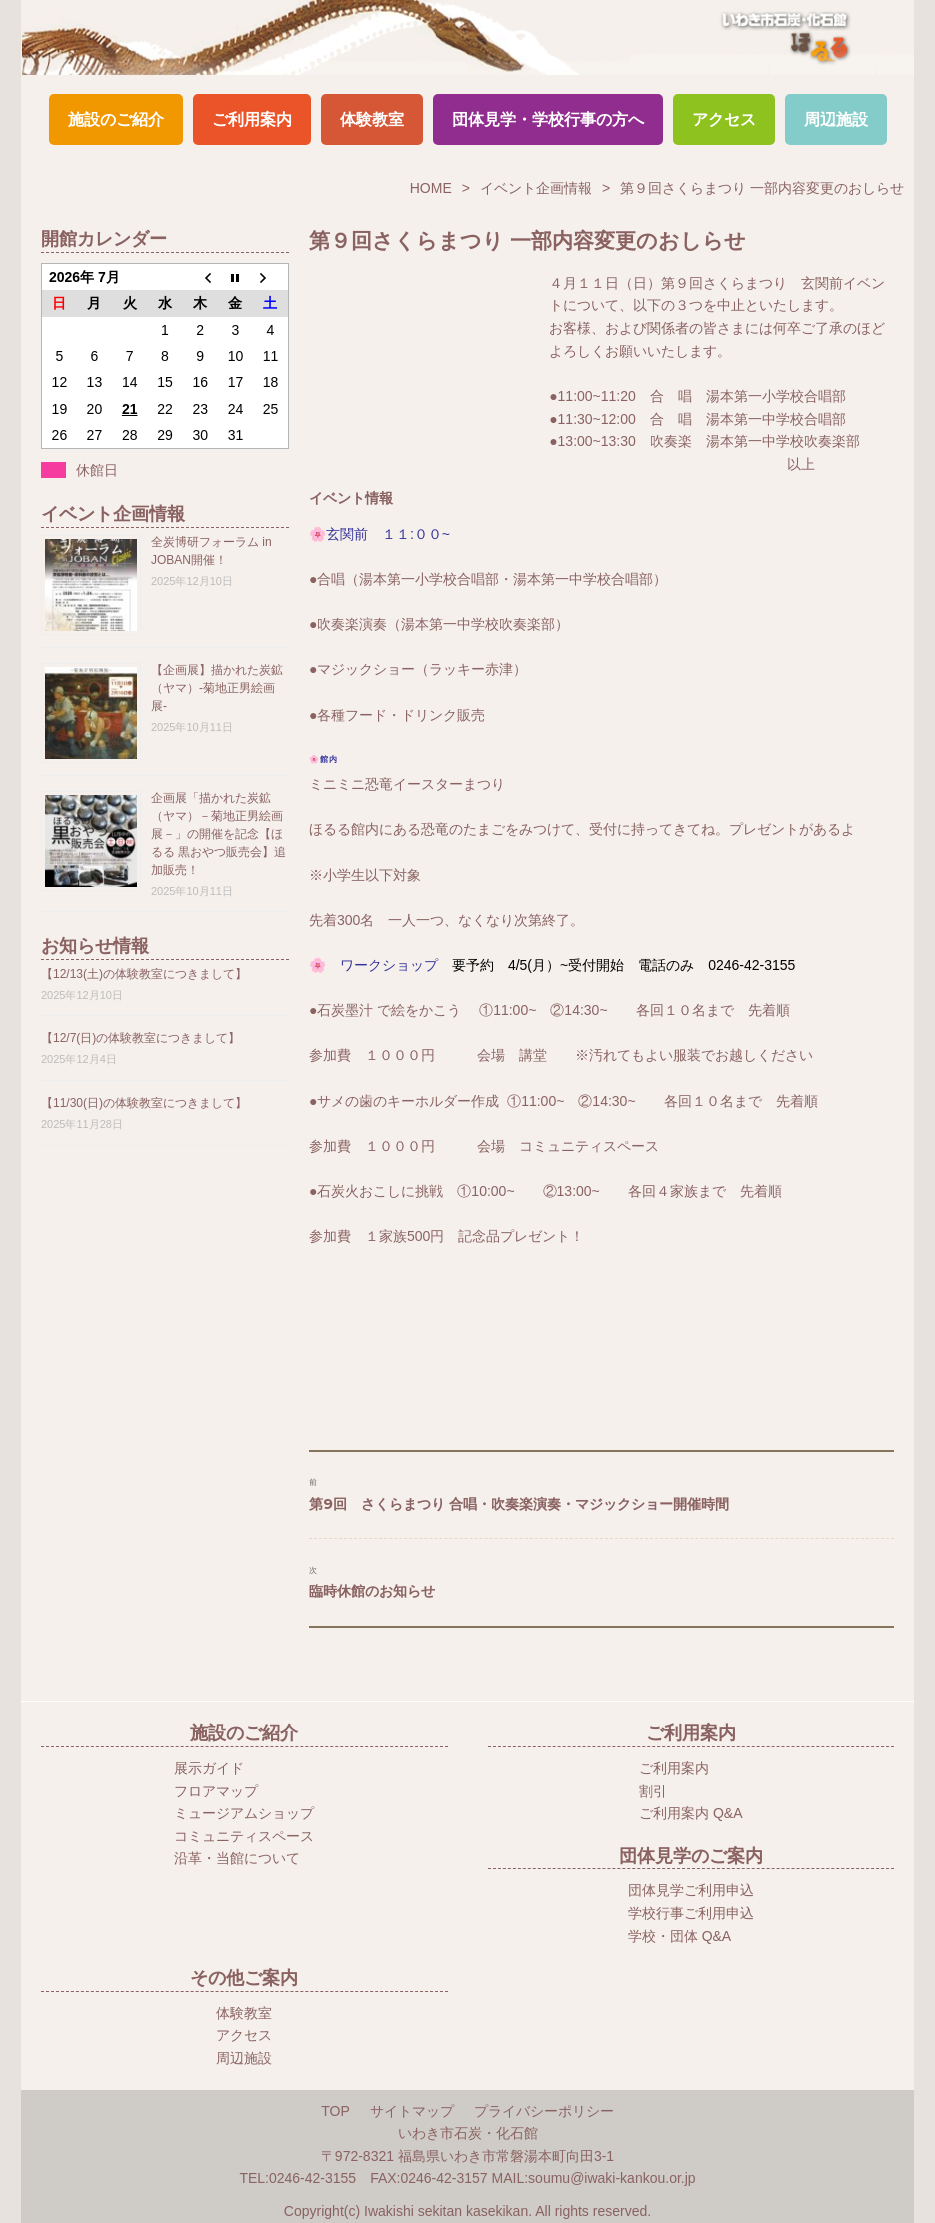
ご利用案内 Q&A (690, 1813)
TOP (335, 2111)
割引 (653, 1791)
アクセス (724, 119)
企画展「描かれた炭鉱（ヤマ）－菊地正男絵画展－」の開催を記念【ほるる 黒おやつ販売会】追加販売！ (218, 834)
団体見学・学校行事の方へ (548, 119)
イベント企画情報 (536, 188)
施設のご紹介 (116, 119)
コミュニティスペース (244, 1836)
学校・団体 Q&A (679, 1936)
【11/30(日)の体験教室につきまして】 (144, 1103)
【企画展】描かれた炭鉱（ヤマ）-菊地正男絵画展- (217, 688)
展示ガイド (209, 1768)
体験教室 (372, 119)
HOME (431, 188)
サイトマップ (412, 2111)
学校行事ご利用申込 (691, 1913)
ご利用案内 (252, 119)
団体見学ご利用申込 (691, 1890)
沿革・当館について (237, 1858)
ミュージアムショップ (244, 1813)
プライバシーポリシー (544, 2111)
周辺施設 (836, 119)
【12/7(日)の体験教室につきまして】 (140, 1038)
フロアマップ (216, 1791)
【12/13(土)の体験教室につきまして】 (144, 974)
